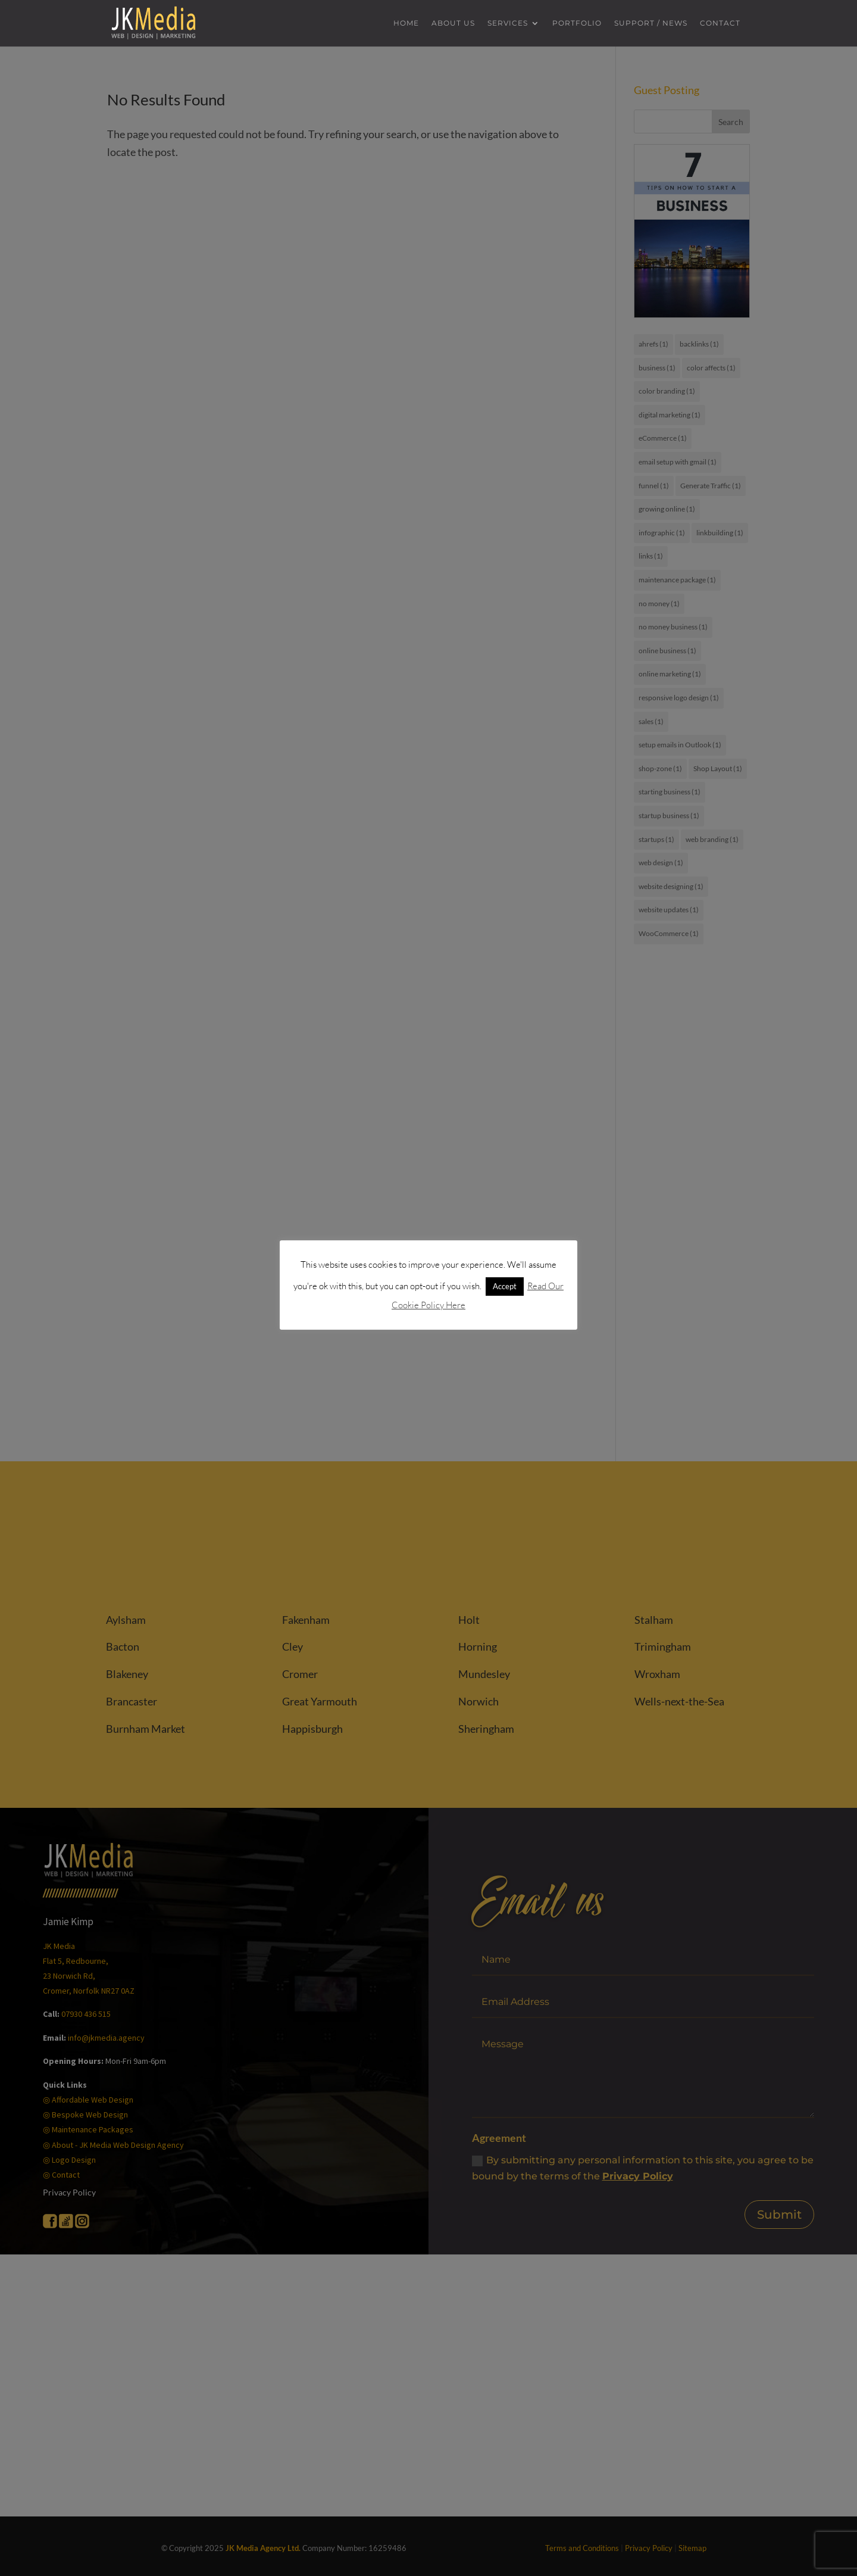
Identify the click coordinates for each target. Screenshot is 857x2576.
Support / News (650, 23)
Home (406, 23)
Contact (720, 23)
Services (507, 23)
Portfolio (577, 23)
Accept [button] (505, 1286)
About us (453, 23)
